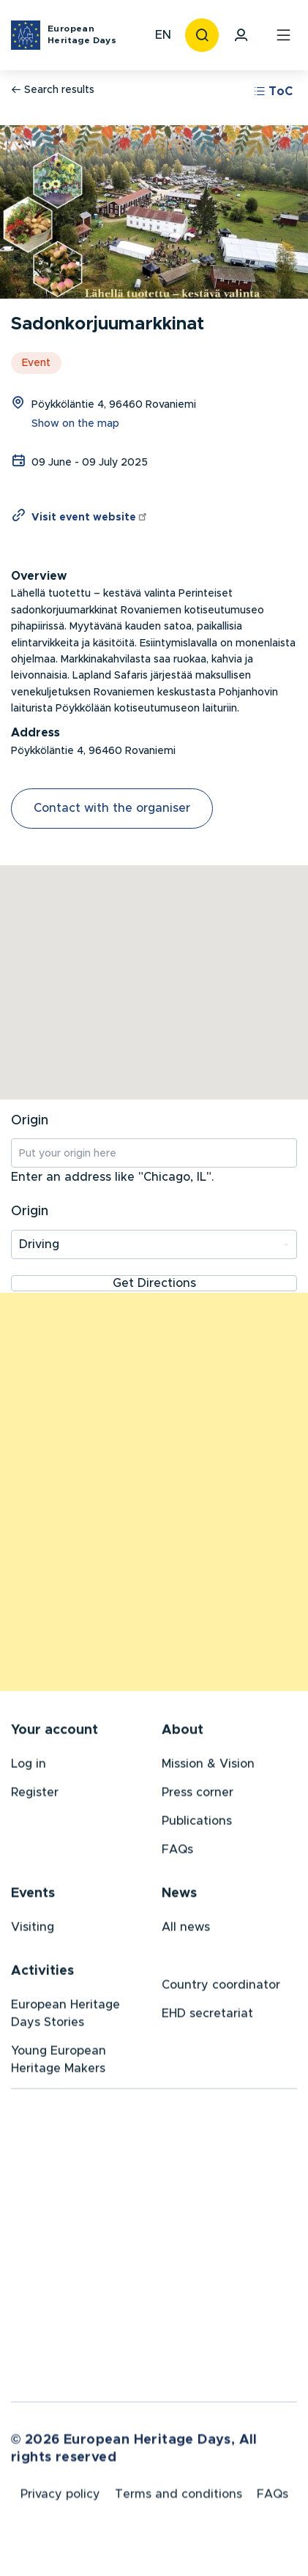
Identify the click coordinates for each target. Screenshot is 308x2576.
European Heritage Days (82, 34)
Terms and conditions (178, 2498)
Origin (29, 1120)
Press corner (197, 1794)
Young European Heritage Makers (58, 2061)
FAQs (177, 1851)
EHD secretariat (207, 2015)
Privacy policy (60, 2498)
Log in (28, 1766)
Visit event (90, 517)
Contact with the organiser (112, 808)
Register (35, 1794)
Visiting (32, 1929)
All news (186, 1929)
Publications (197, 1823)
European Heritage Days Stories (65, 2015)
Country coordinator (221, 1987)
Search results (52, 89)
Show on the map (75, 424)
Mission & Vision (208, 1766)
